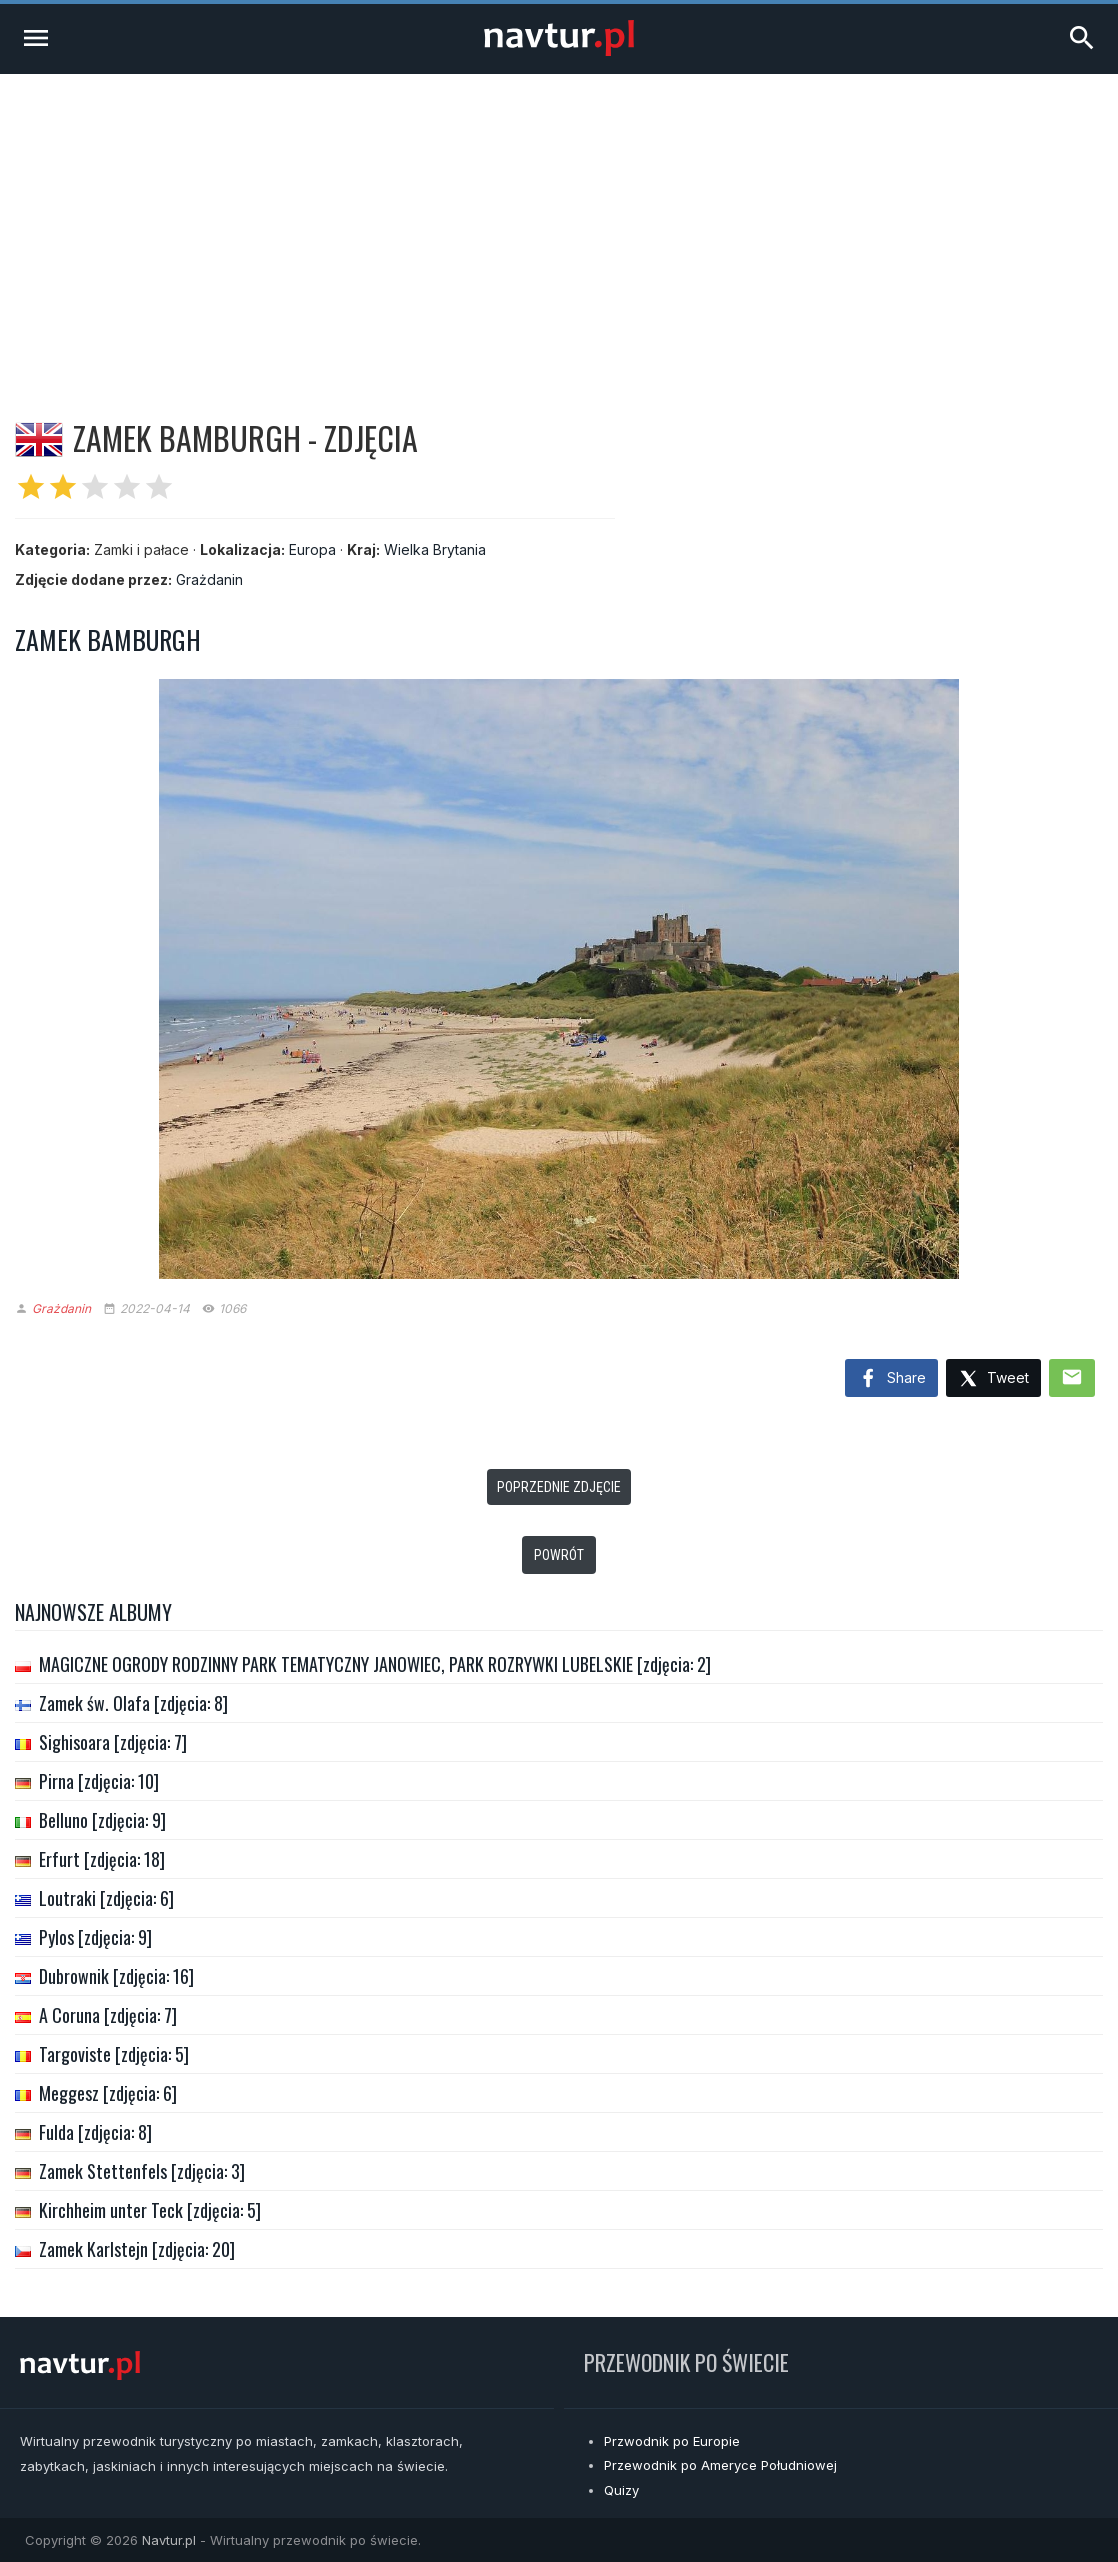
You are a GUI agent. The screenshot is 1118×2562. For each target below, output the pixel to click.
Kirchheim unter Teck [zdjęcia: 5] (150, 2210)
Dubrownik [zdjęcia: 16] (116, 1976)
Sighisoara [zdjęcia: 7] (113, 1742)
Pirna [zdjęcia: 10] (99, 1781)
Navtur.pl (169, 2540)
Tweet (993, 1379)
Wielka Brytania (435, 549)
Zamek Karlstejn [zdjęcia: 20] (137, 2249)
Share (891, 1379)
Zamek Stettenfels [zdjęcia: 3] (142, 2171)
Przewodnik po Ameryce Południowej (720, 2465)
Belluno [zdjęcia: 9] (102, 1820)
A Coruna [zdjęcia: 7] (108, 2015)
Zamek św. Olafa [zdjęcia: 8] (133, 1703)
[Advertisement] (559, 224)
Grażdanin (209, 579)
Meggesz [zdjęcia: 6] (108, 2093)
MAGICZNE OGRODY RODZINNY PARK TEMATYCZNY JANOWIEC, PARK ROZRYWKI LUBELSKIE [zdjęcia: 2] (375, 1664)
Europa (312, 549)
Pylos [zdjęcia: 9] (95, 1937)
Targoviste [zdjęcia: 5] (114, 2054)
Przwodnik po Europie (672, 2441)
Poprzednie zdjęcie (559, 1487)
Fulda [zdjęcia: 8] (95, 2132)
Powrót (559, 1555)
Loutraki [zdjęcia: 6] (106, 1898)
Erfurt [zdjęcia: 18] (102, 1859)
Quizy (621, 2490)
